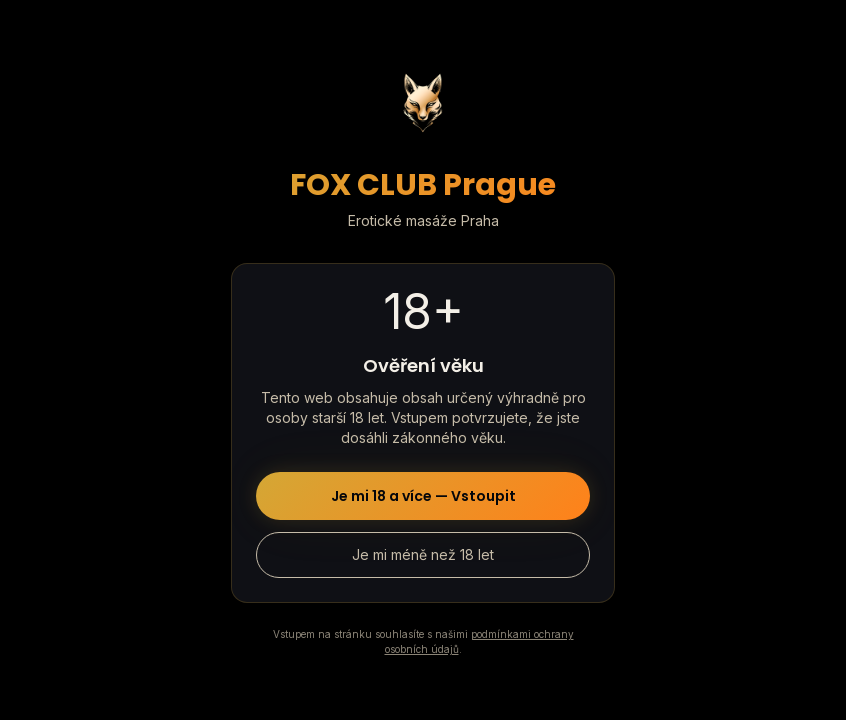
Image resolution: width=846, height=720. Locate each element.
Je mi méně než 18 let (423, 554)
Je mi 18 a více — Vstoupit (423, 496)
